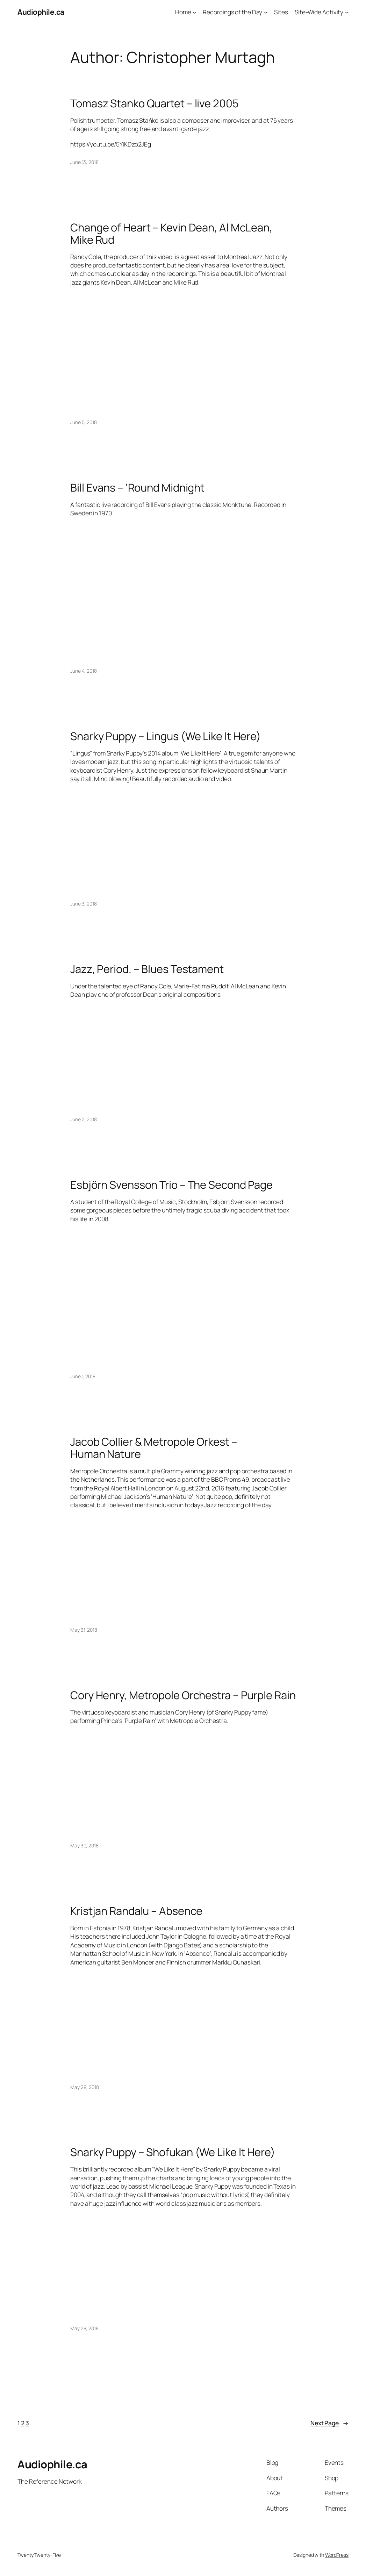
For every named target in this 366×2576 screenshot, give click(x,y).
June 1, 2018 (82, 1376)
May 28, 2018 (84, 2328)
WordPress (337, 2555)
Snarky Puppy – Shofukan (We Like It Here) (172, 2152)
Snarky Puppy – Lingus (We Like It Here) (165, 736)
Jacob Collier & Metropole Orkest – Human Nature (153, 1448)
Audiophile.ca (40, 12)
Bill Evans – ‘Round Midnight (137, 487)
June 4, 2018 (83, 670)
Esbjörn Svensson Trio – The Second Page (171, 1185)
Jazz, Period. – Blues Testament (147, 969)
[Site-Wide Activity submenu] (347, 12)
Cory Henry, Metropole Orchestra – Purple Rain (183, 1695)
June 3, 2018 (83, 903)
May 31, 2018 (83, 1629)
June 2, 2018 (83, 1119)
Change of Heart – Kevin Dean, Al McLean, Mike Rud (171, 233)
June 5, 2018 (83, 422)
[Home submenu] (194, 12)
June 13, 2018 (84, 162)
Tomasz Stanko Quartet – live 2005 (154, 103)
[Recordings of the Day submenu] (265, 12)
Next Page (329, 2423)
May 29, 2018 (84, 2087)
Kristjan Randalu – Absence (136, 1911)
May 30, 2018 (84, 1845)
